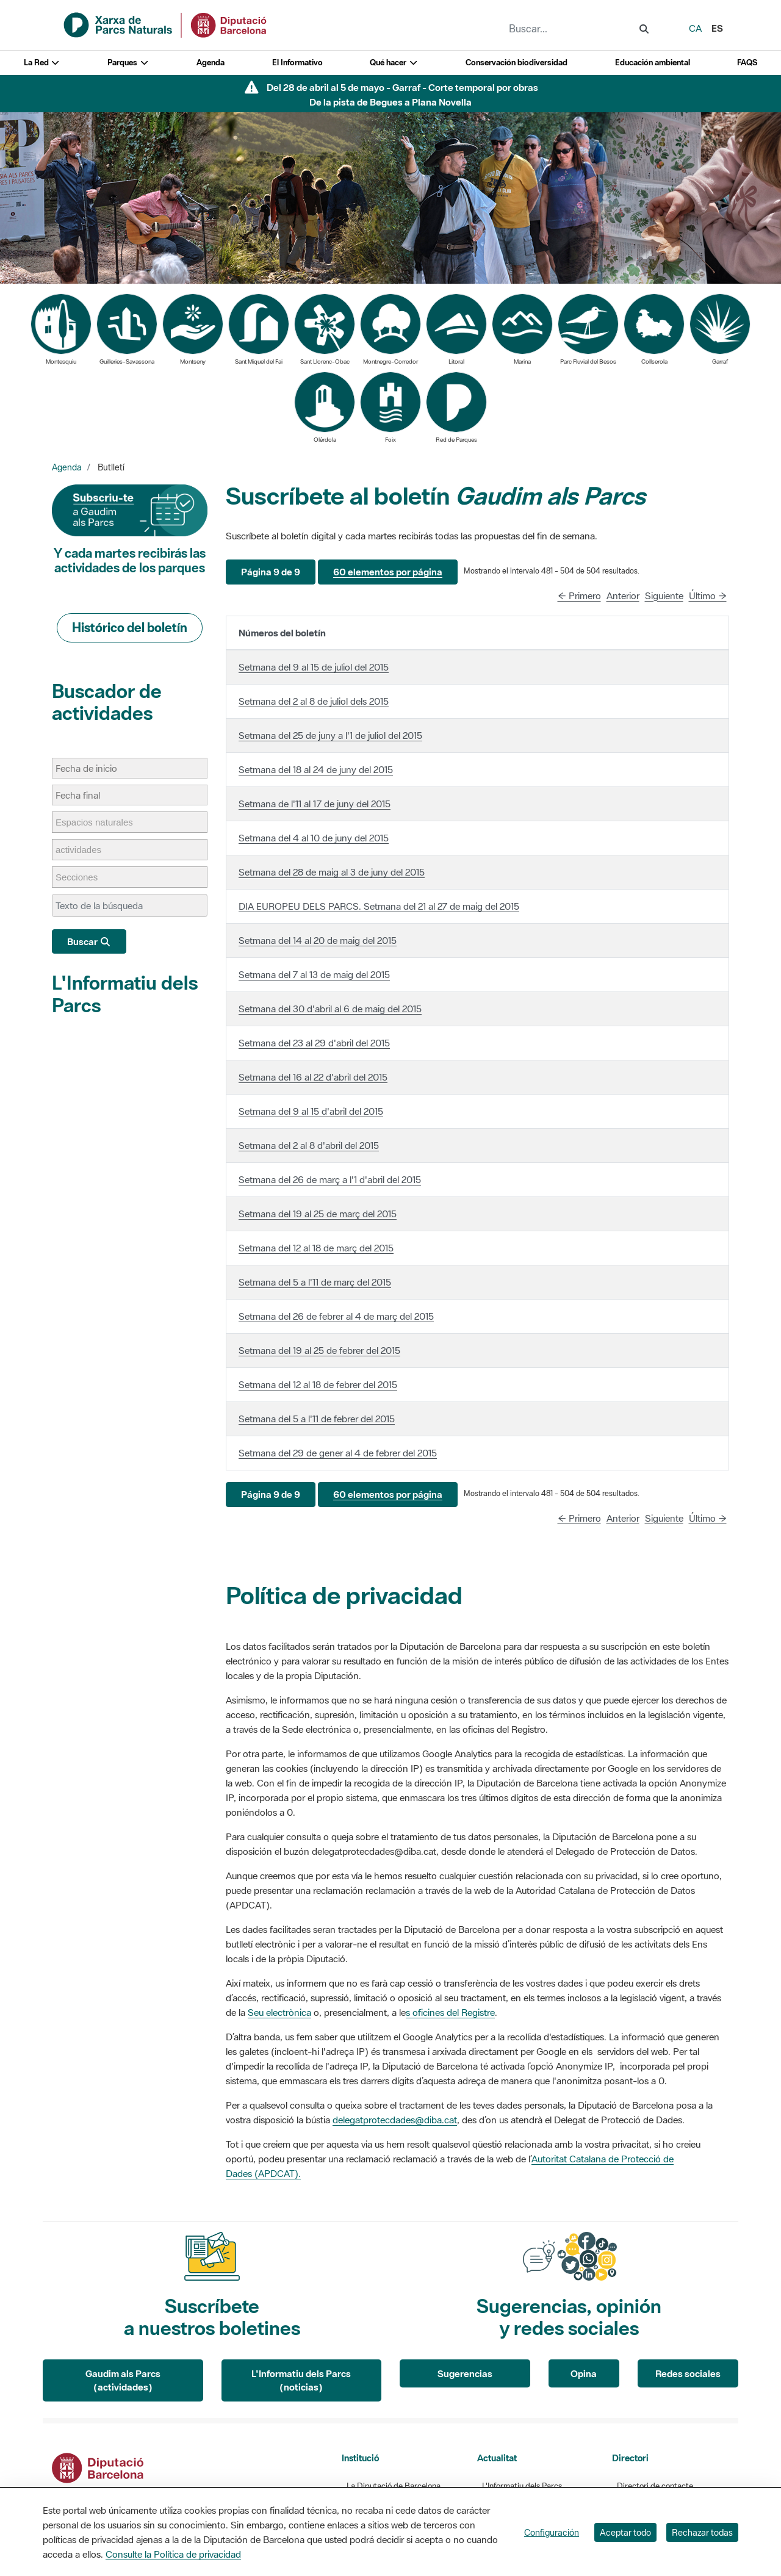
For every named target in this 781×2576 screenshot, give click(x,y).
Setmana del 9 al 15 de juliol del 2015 (314, 667)
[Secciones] (82, 877)
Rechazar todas (702, 2532)
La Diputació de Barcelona (394, 2486)
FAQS (747, 62)
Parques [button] (128, 62)
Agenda (210, 62)
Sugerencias (464, 2373)
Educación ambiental (652, 62)
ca (695, 28)
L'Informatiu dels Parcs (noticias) (301, 2380)
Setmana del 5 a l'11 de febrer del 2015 (317, 1418)
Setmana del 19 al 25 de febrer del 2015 (319, 1350)
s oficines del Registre (450, 2012)
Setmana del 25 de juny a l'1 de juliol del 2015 (330, 735)
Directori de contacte (655, 2486)
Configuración (551, 2532)
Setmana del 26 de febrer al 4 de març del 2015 (336, 1316)
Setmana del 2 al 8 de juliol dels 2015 (314, 701)
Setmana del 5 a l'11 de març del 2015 (315, 1282)
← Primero (579, 595)
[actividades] (84, 849)
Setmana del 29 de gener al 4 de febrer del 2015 (338, 1453)
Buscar (89, 941)
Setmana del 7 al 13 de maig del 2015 (314, 974)
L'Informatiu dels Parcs (125, 993)
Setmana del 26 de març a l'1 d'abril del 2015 (330, 1179)
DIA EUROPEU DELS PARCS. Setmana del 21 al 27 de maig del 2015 (379, 906)
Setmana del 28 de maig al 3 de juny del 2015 (332, 872)
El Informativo (297, 62)
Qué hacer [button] (394, 62)
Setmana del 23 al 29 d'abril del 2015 (314, 1043)
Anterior (622, 595)
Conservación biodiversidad (516, 62)
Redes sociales (688, 2373)
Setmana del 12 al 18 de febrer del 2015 (318, 1384)
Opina (583, 2373)
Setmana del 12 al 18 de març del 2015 (316, 1248)
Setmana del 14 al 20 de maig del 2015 (318, 940)
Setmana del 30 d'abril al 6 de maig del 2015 (330, 1008)
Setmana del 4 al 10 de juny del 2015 (314, 838)
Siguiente (664, 595)
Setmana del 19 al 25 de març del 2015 (318, 1213)
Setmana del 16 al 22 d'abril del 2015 (313, 1077)
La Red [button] (42, 62)
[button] (270, 572)
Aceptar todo (625, 2532)
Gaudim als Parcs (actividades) (122, 2380)
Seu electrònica (279, 2012)
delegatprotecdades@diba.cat (395, 2120)
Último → (708, 595)
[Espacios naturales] (100, 822)
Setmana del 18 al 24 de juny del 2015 (316, 769)
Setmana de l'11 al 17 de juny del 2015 (314, 803)
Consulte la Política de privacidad (173, 2554)
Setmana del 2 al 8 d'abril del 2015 (309, 1145)
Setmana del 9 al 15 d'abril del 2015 (311, 1111)
